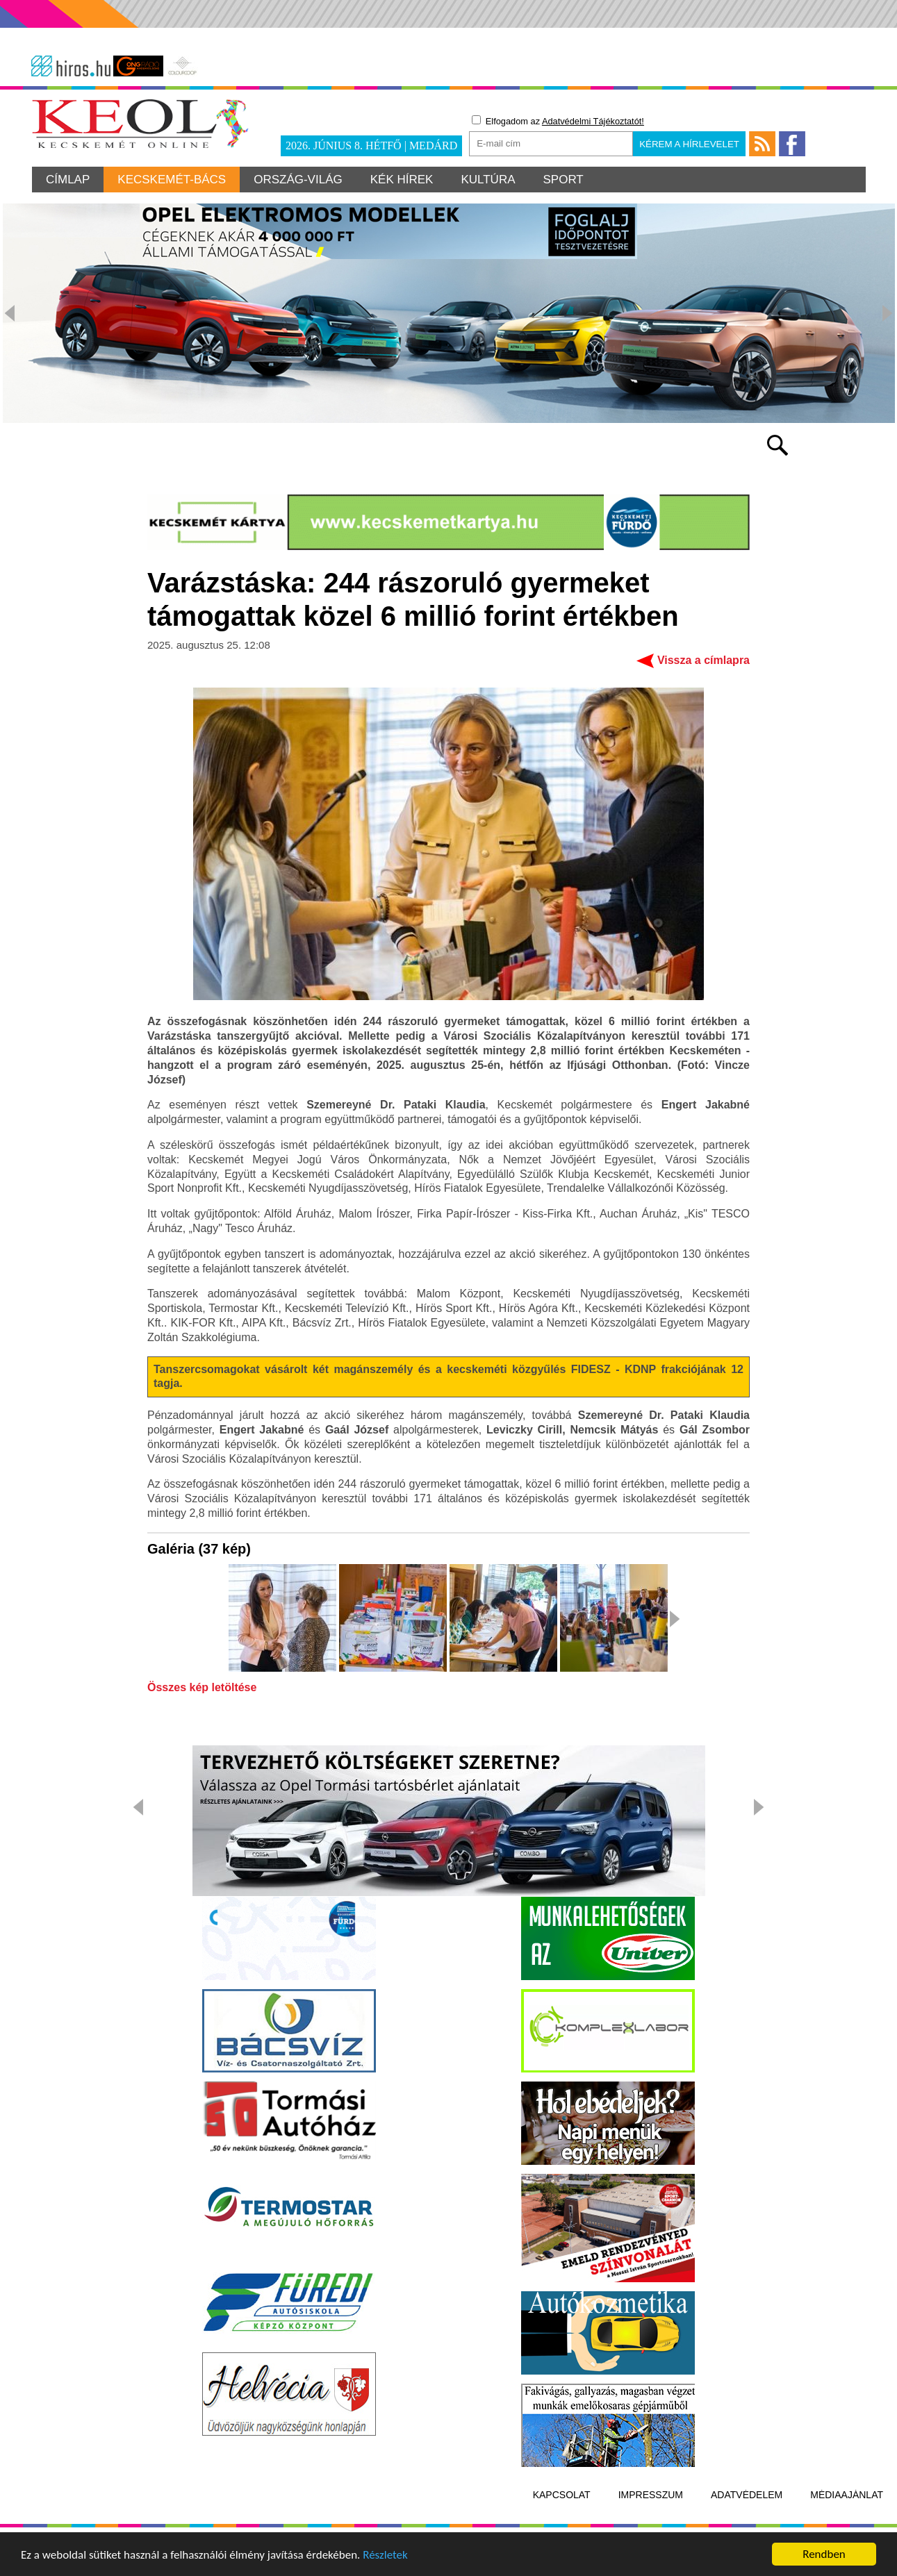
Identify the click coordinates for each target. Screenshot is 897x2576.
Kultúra (488, 179)
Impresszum (650, 2494)
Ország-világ (298, 179)
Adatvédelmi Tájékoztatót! (593, 121)
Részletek (385, 2555)
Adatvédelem (746, 2494)
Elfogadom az (558, 120)
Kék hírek (402, 179)
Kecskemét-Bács (171, 179)
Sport (563, 179)
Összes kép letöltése (201, 1687)
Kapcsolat (562, 2494)
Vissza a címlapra (703, 660)
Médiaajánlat (846, 2494)
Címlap (68, 179)
